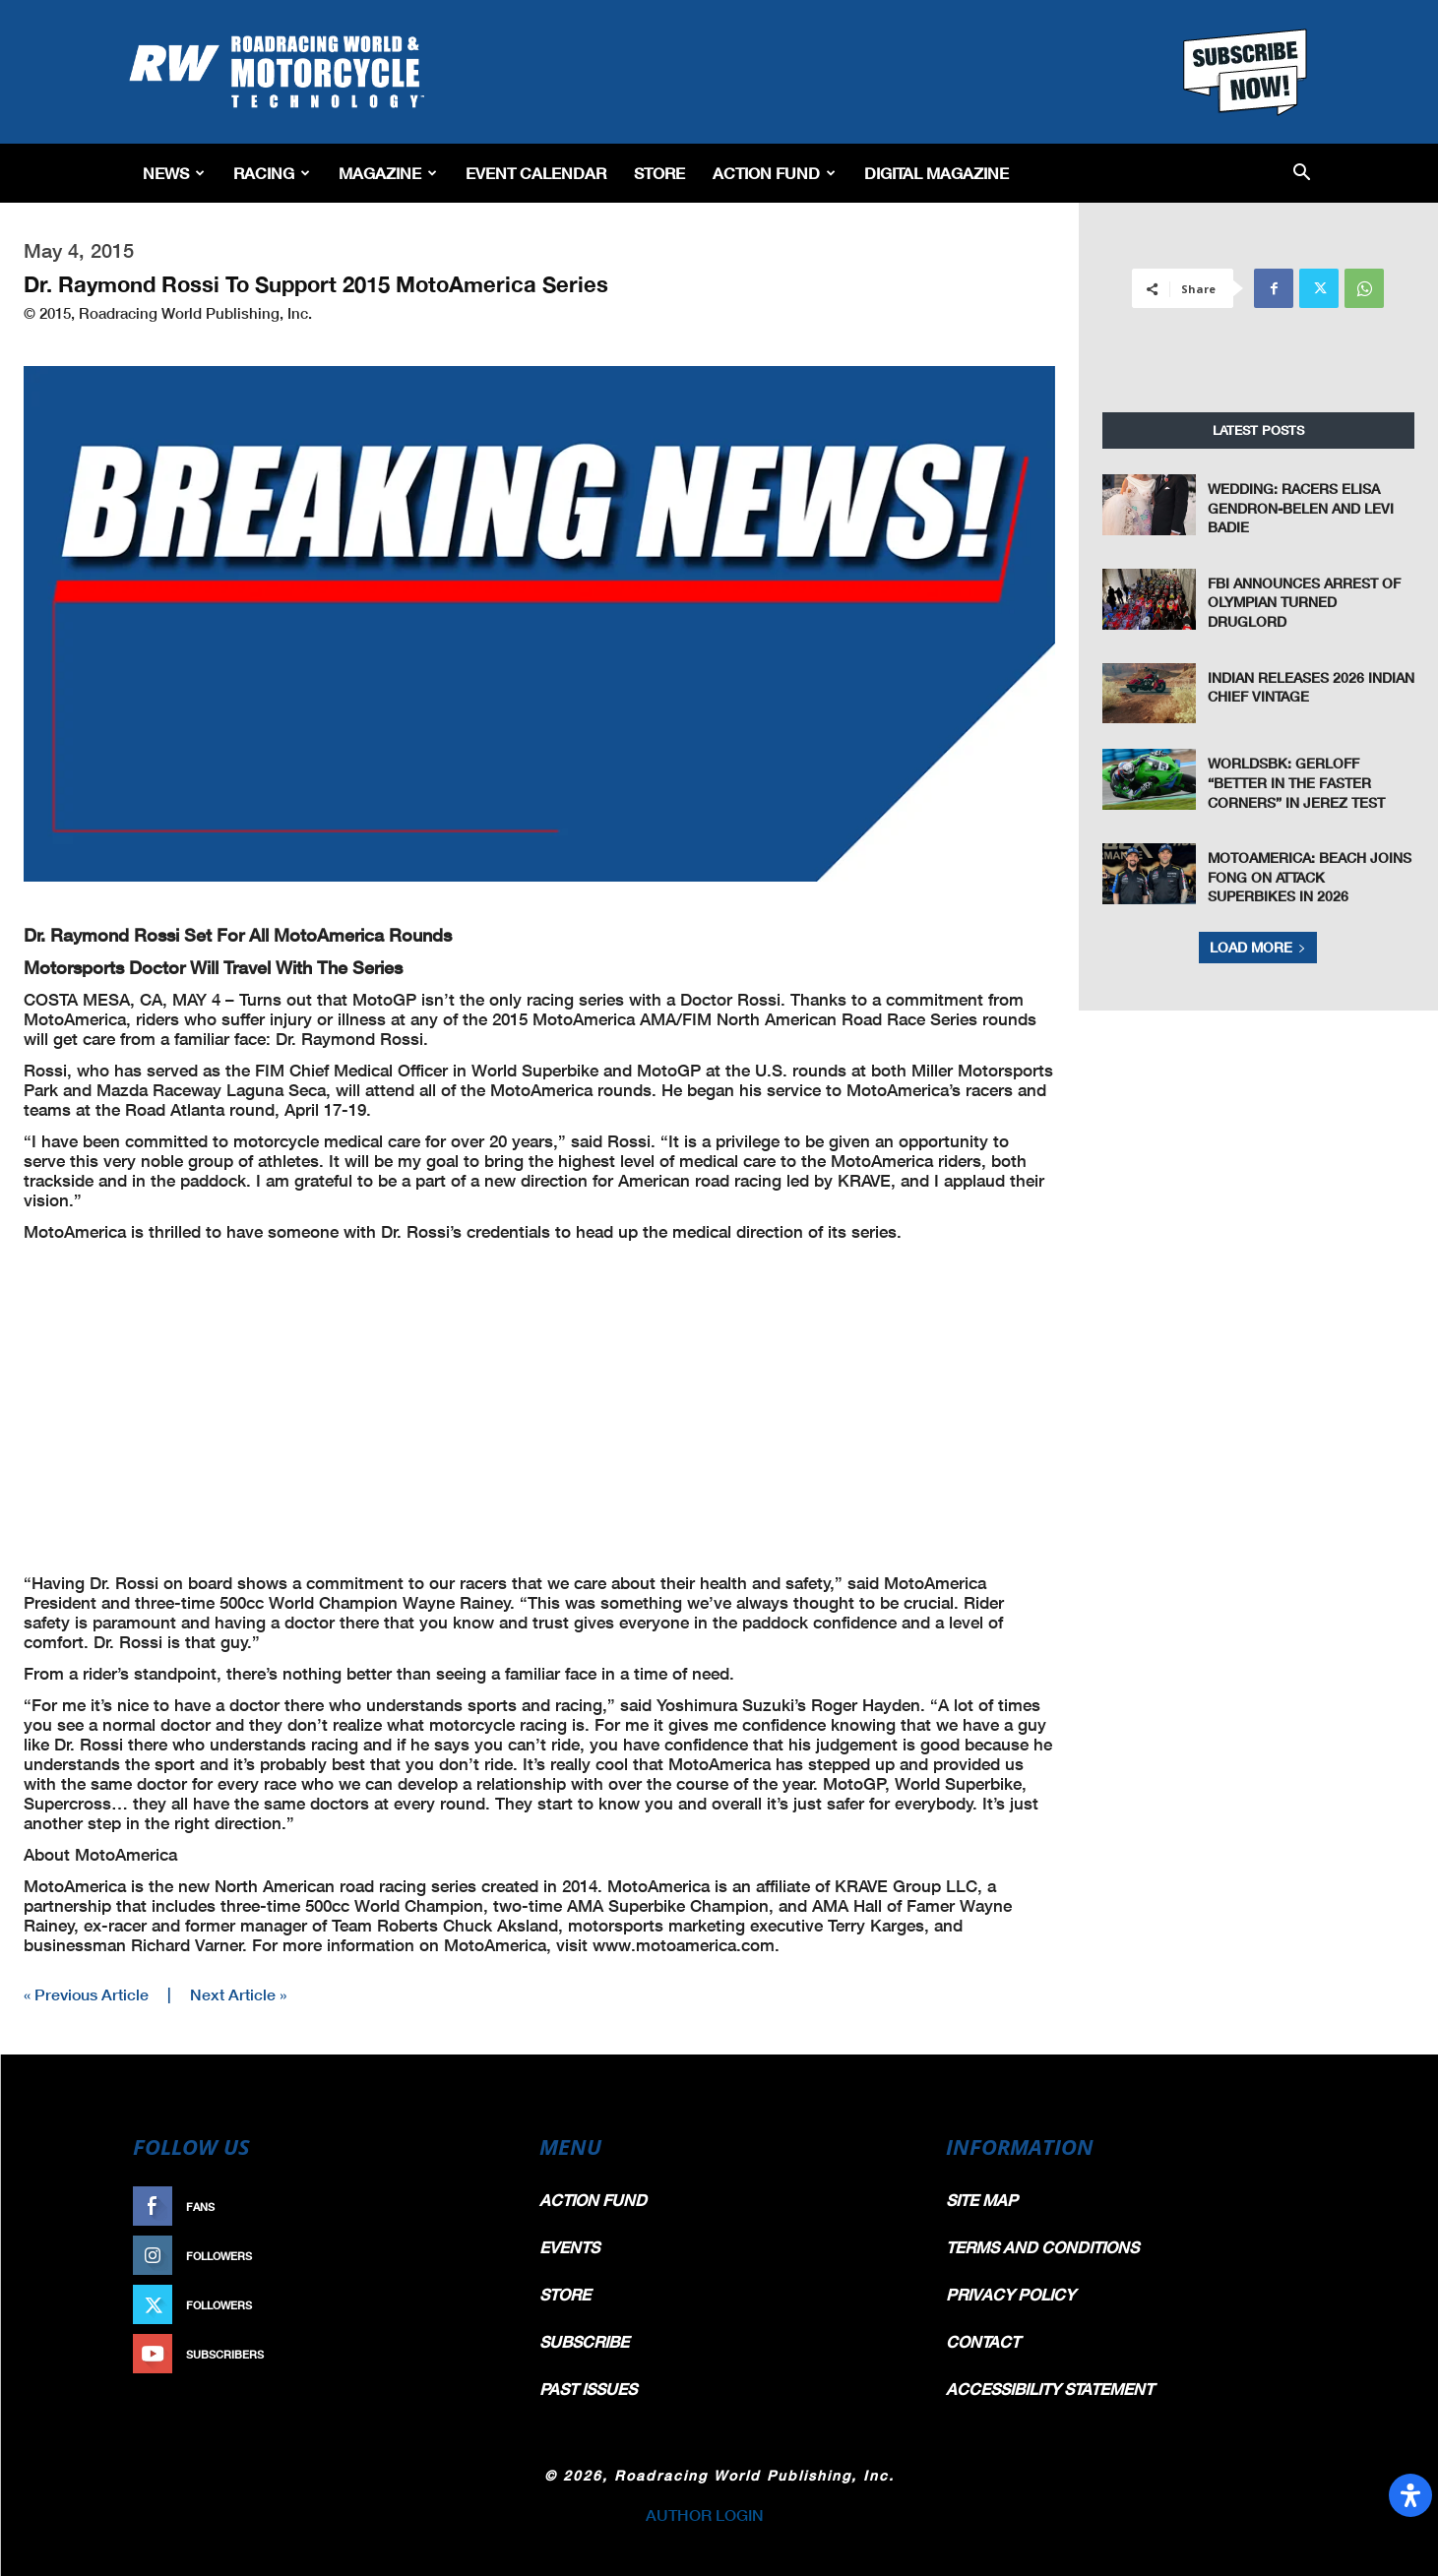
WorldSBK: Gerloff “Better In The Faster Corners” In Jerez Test (1296, 782)
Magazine (388, 172)
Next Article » (238, 1994)
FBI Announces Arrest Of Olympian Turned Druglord (1304, 602)
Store (659, 172)
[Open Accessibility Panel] (1410, 2495)
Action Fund (774, 172)
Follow (470, 2255)
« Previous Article (86, 1994)
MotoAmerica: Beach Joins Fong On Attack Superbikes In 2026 (1309, 876)
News (174, 172)
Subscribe (460, 2354)
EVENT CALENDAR (536, 172)
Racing (271, 172)
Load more (1258, 947)
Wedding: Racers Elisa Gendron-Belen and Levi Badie (1301, 507)
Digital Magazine (936, 172)
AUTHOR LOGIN (705, 2514)
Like (480, 2206)
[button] (1301, 173)
